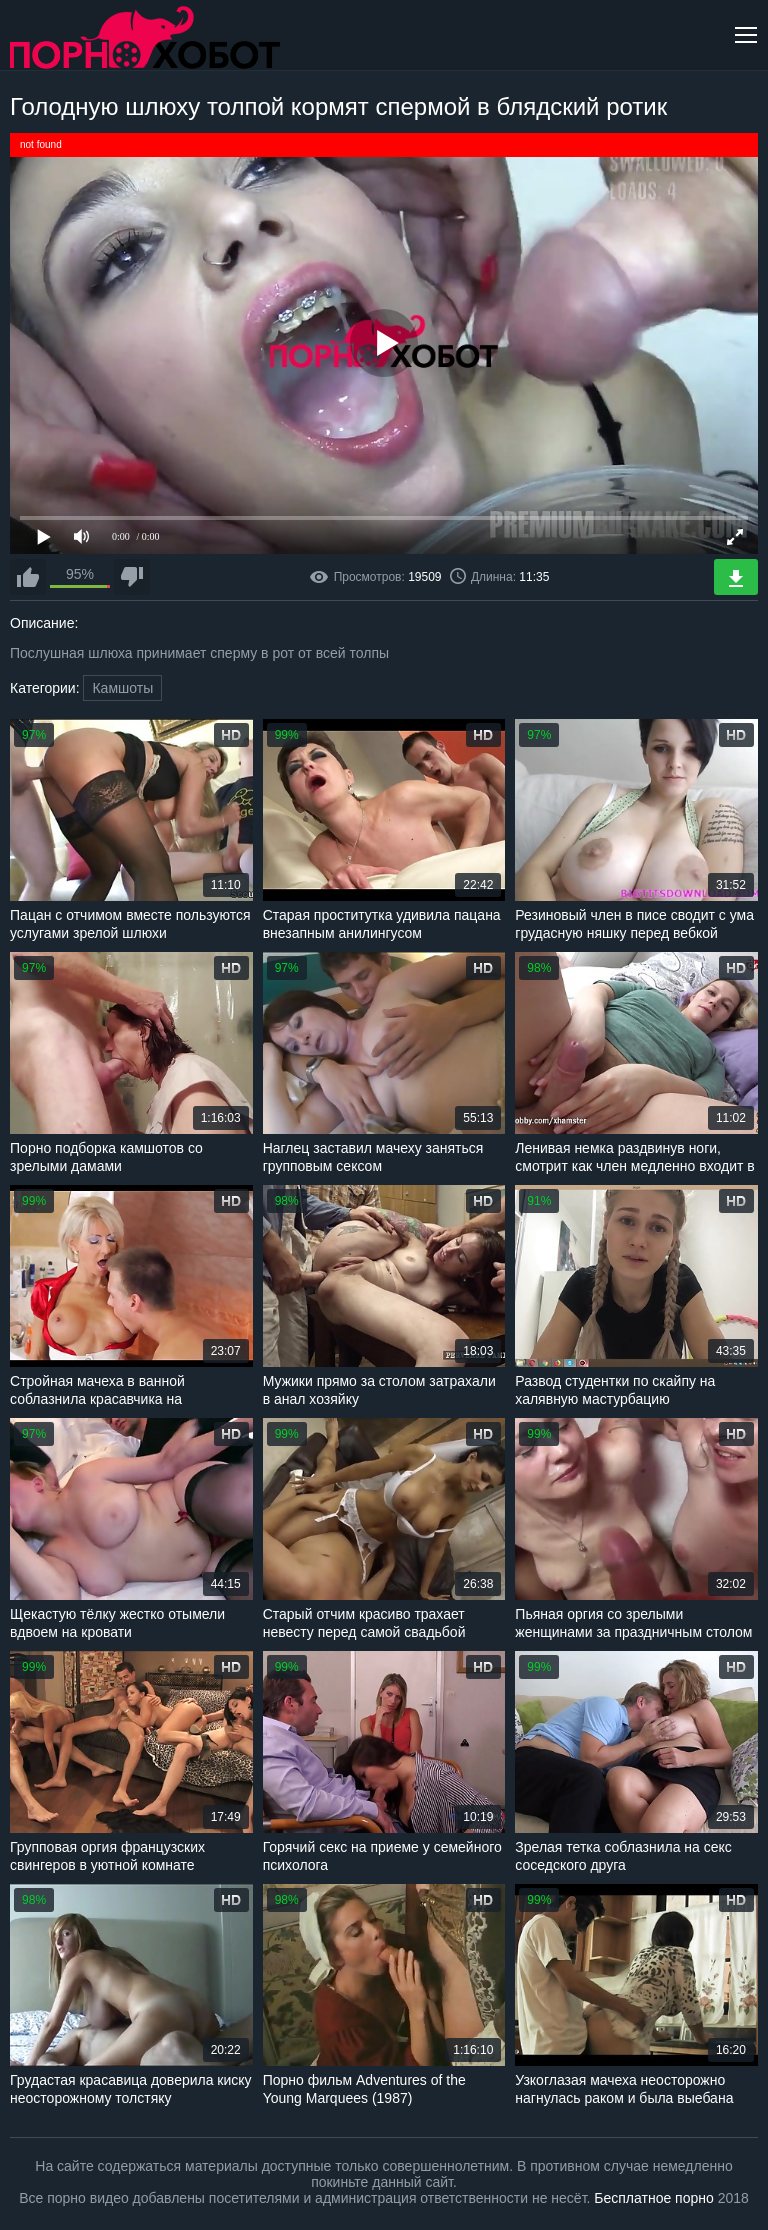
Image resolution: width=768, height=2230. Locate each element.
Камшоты (122, 688)
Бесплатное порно (653, 2198)
